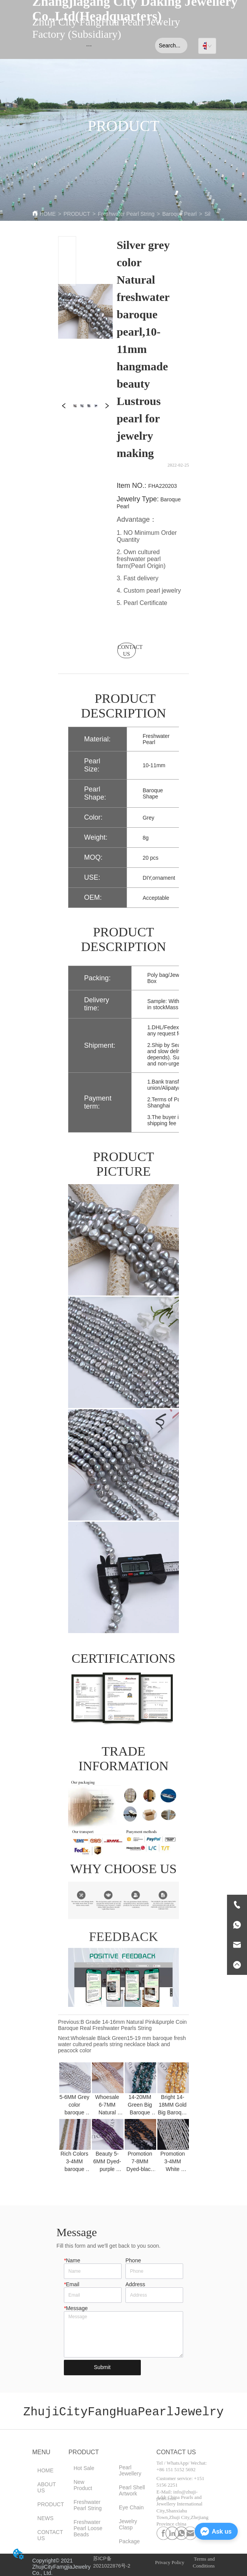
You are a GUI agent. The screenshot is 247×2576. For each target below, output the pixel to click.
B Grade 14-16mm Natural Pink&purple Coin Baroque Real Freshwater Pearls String (122, 2025)
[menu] (89, 45)
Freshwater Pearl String (126, 214)
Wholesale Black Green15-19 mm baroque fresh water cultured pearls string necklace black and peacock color (122, 2044)
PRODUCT (76, 214)
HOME (48, 214)
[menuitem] (89, 45)
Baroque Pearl (179, 214)
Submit (102, 2367)
